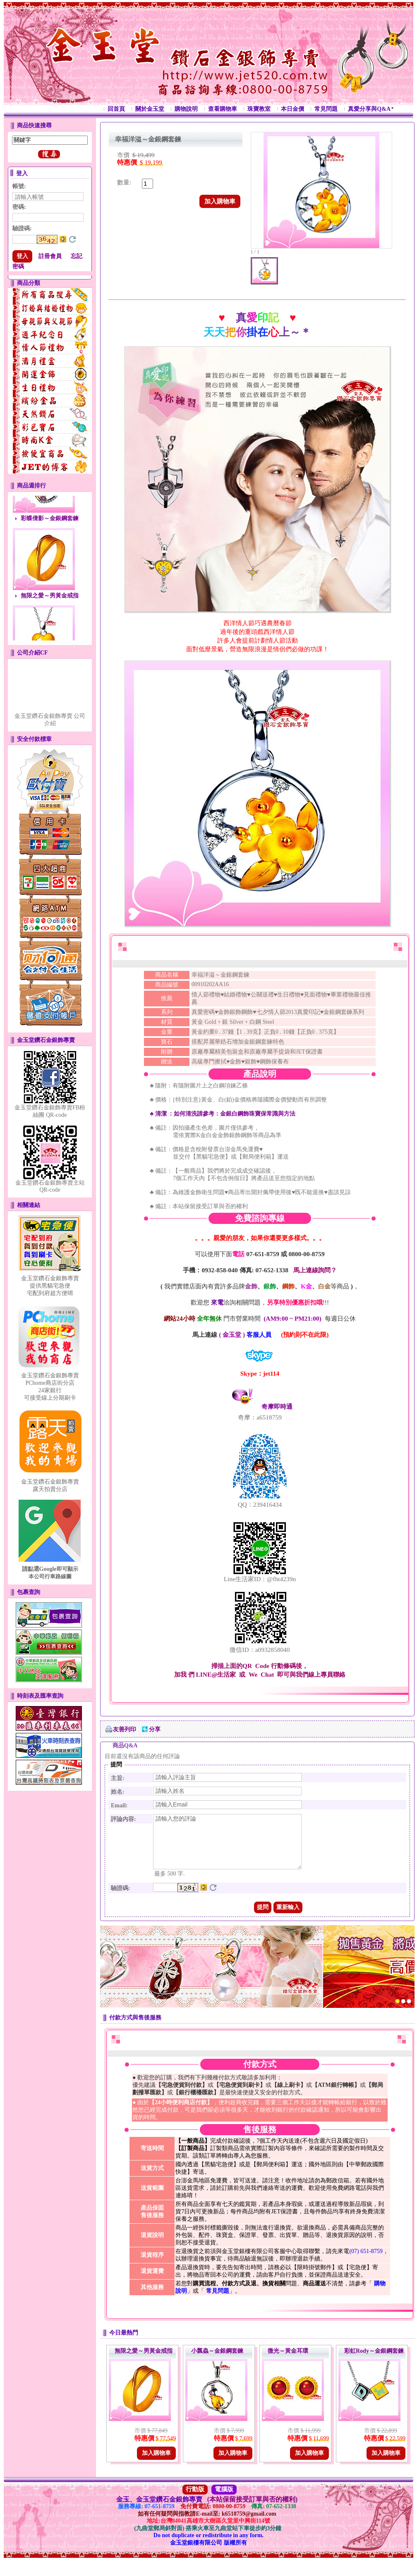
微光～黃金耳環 (288, 2361)
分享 (155, 1729)
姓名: (118, 1792)
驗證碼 (22, 228)
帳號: (19, 186)
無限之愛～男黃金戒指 (50, 605)
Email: (119, 1805)
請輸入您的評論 (227, 1846)
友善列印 (124, 1729)
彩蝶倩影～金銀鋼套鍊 (50, 527)
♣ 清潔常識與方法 (222, 1114)
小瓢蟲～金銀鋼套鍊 (217, 2361)
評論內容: (123, 1819)
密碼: (19, 207)
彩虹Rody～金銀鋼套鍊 (374, 2361)
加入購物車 (219, 201)
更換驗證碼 (72, 239)
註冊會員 (50, 256)
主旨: (118, 1778)
